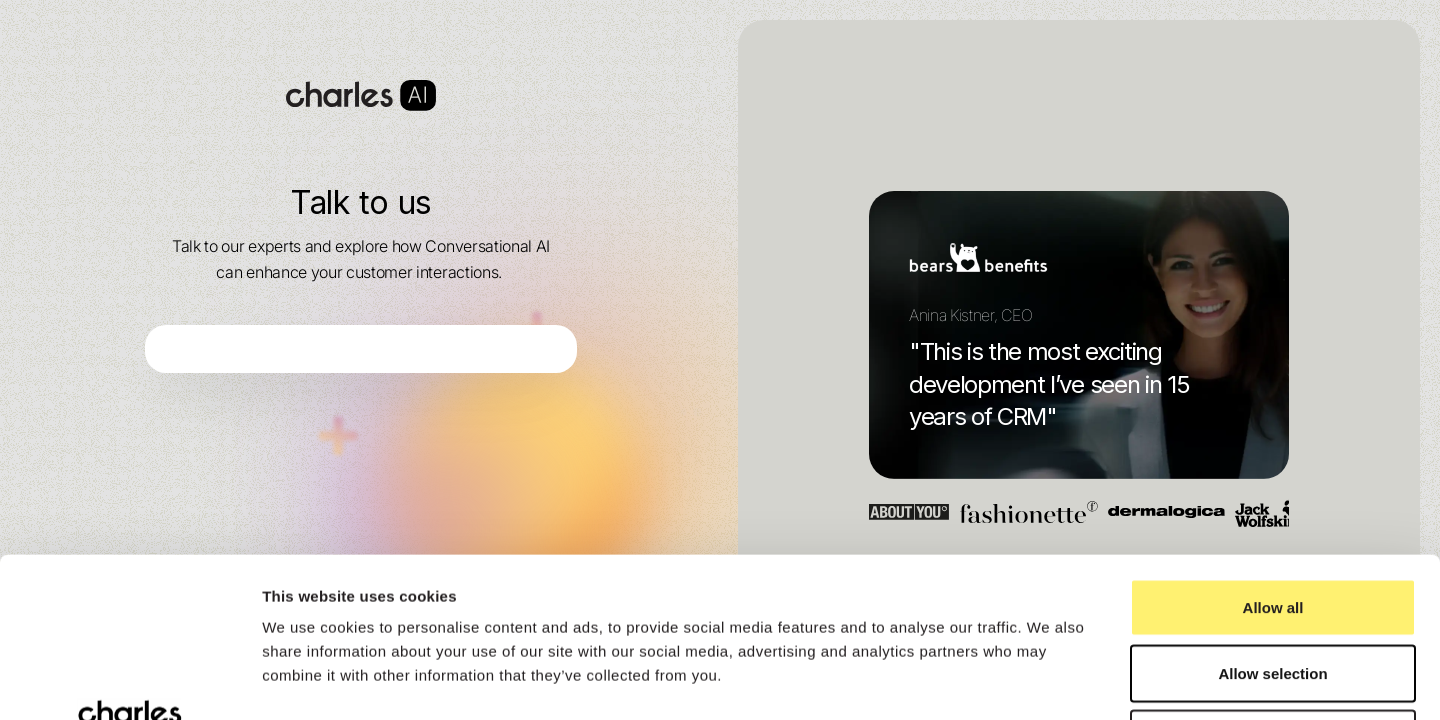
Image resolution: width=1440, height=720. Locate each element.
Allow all (1273, 457)
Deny (1273, 588)
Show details (1049, 680)
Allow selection (1272, 523)
